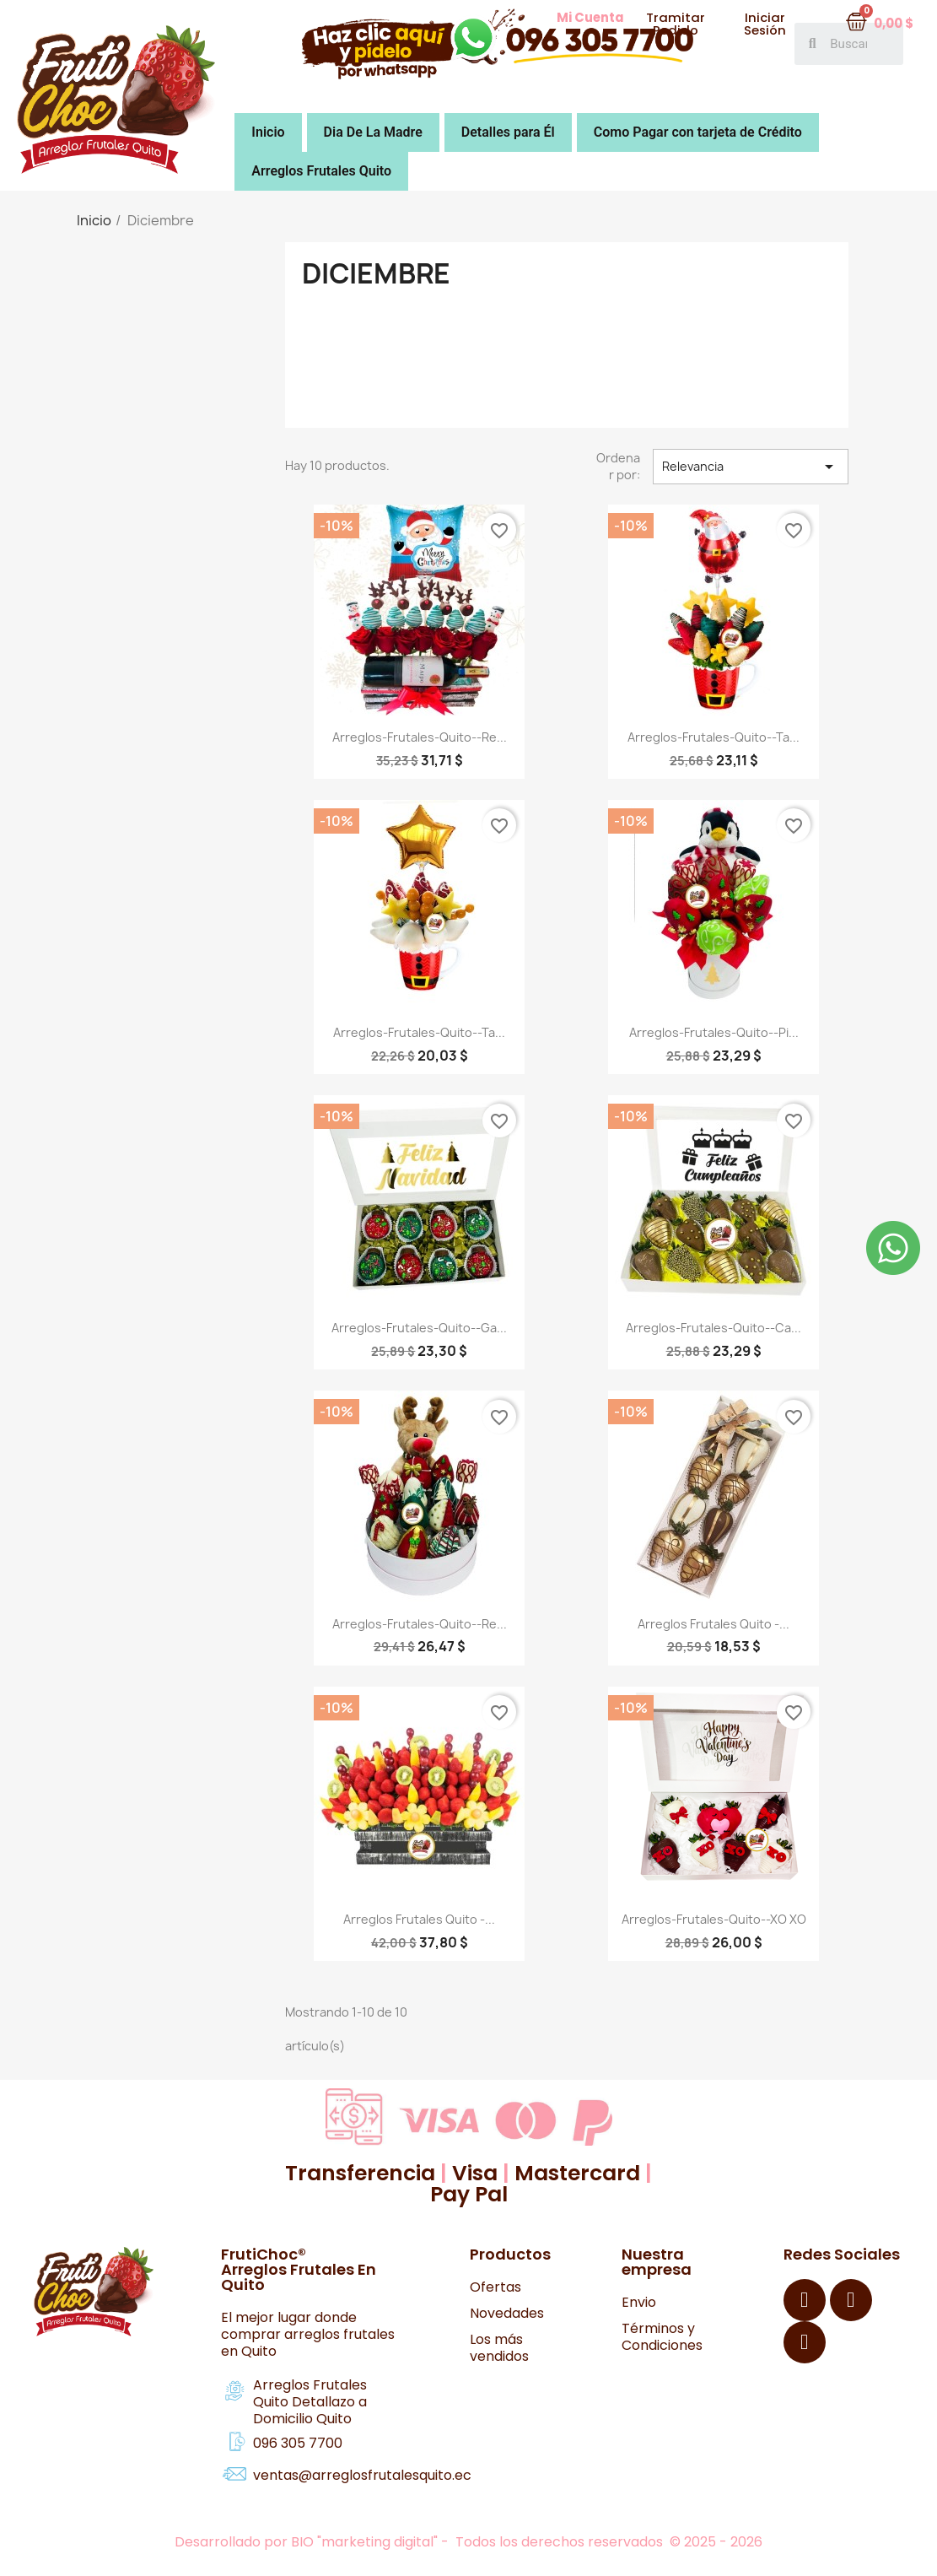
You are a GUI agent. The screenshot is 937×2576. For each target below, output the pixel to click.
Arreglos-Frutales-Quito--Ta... (713, 737)
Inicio (267, 132)
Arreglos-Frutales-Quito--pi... (714, 1032)
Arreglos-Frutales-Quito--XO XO (714, 1919)
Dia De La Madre (373, 132)
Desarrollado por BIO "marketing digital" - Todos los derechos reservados (420, 2542)
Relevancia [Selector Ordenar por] (750, 466)
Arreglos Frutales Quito (321, 171)
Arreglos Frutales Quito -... (713, 1624)
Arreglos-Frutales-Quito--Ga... (419, 1328)
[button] (590, 18)
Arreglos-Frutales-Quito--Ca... (713, 1328)
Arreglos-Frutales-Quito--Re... (419, 737)
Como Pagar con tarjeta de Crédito (698, 132)
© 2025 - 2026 (716, 2542)
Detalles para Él (508, 132)
